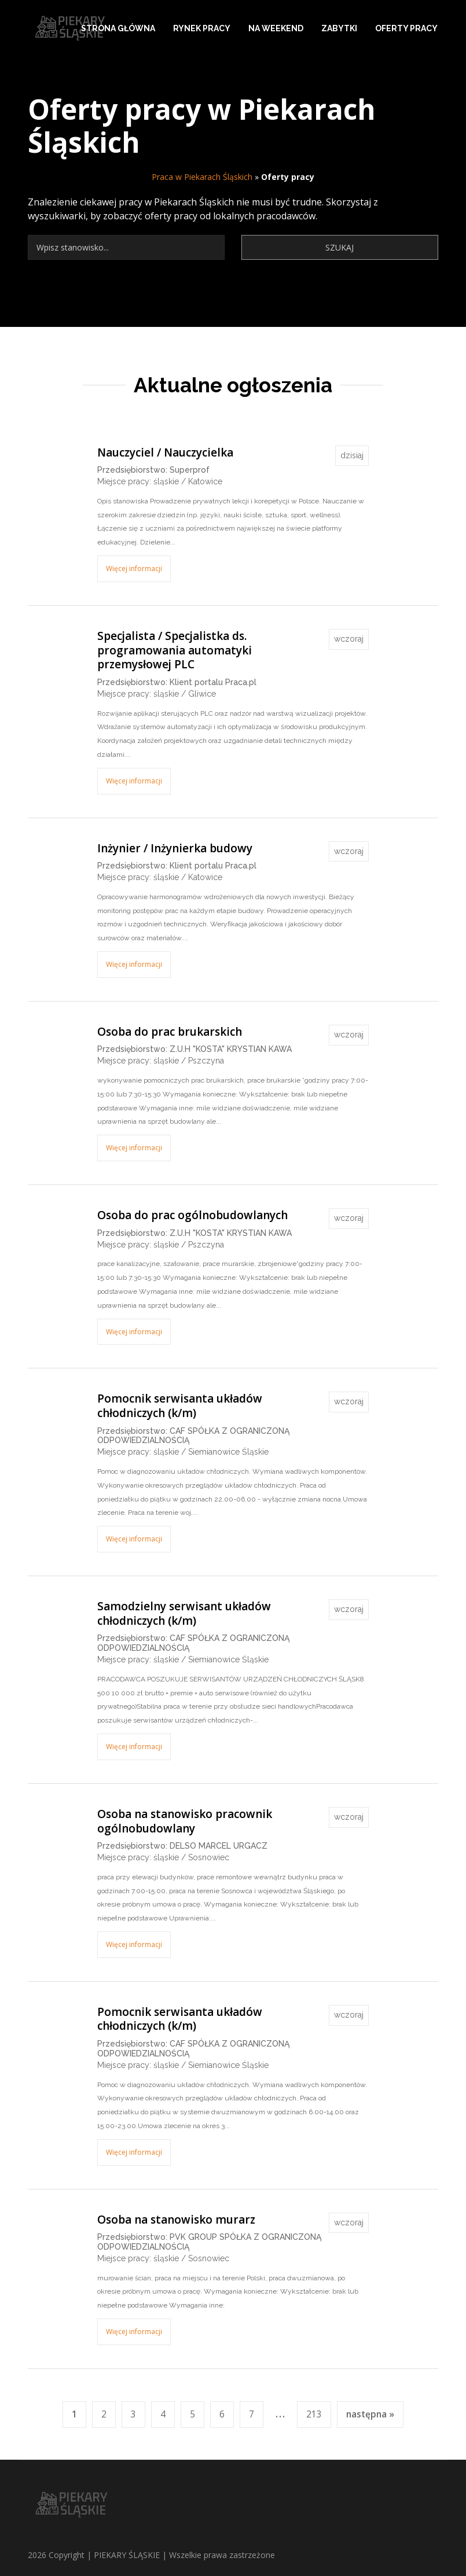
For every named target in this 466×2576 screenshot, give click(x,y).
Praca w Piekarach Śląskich (202, 176)
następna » (370, 2414)
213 (314, 2414)
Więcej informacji (134, 568)
